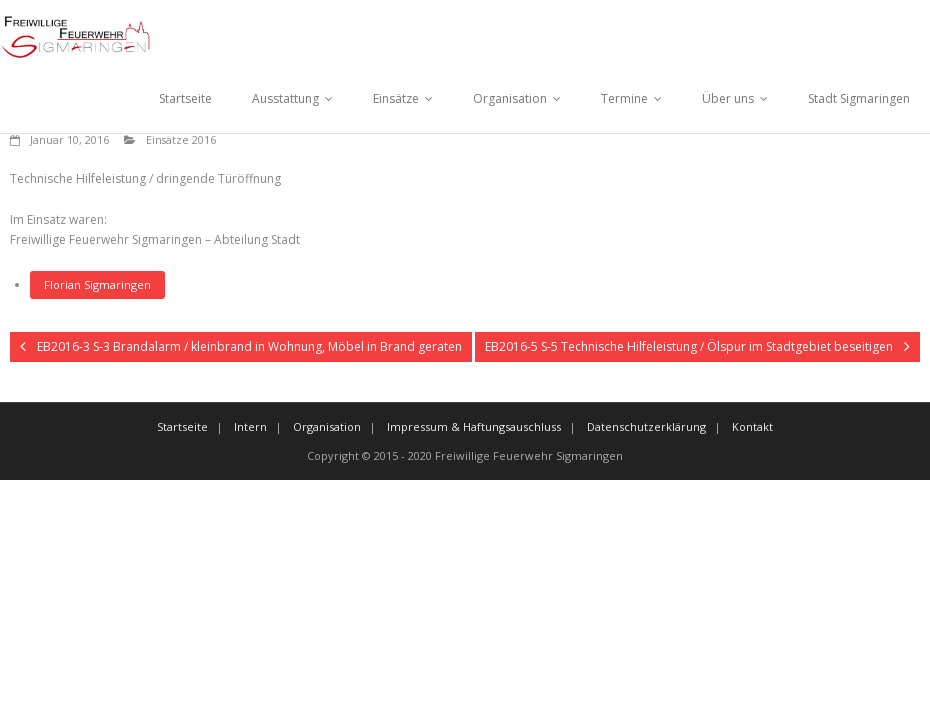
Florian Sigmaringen (97, 284)
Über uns (728, 98)
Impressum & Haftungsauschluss (474, 426)
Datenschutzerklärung (646, 426)
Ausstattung (285, 98)
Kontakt (752, 426)
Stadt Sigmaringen (859, 98)
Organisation (510, 98)
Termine (624, 98)
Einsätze (396, 98)
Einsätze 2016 (181, 139)
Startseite (185, 98)
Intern (250, 426)
